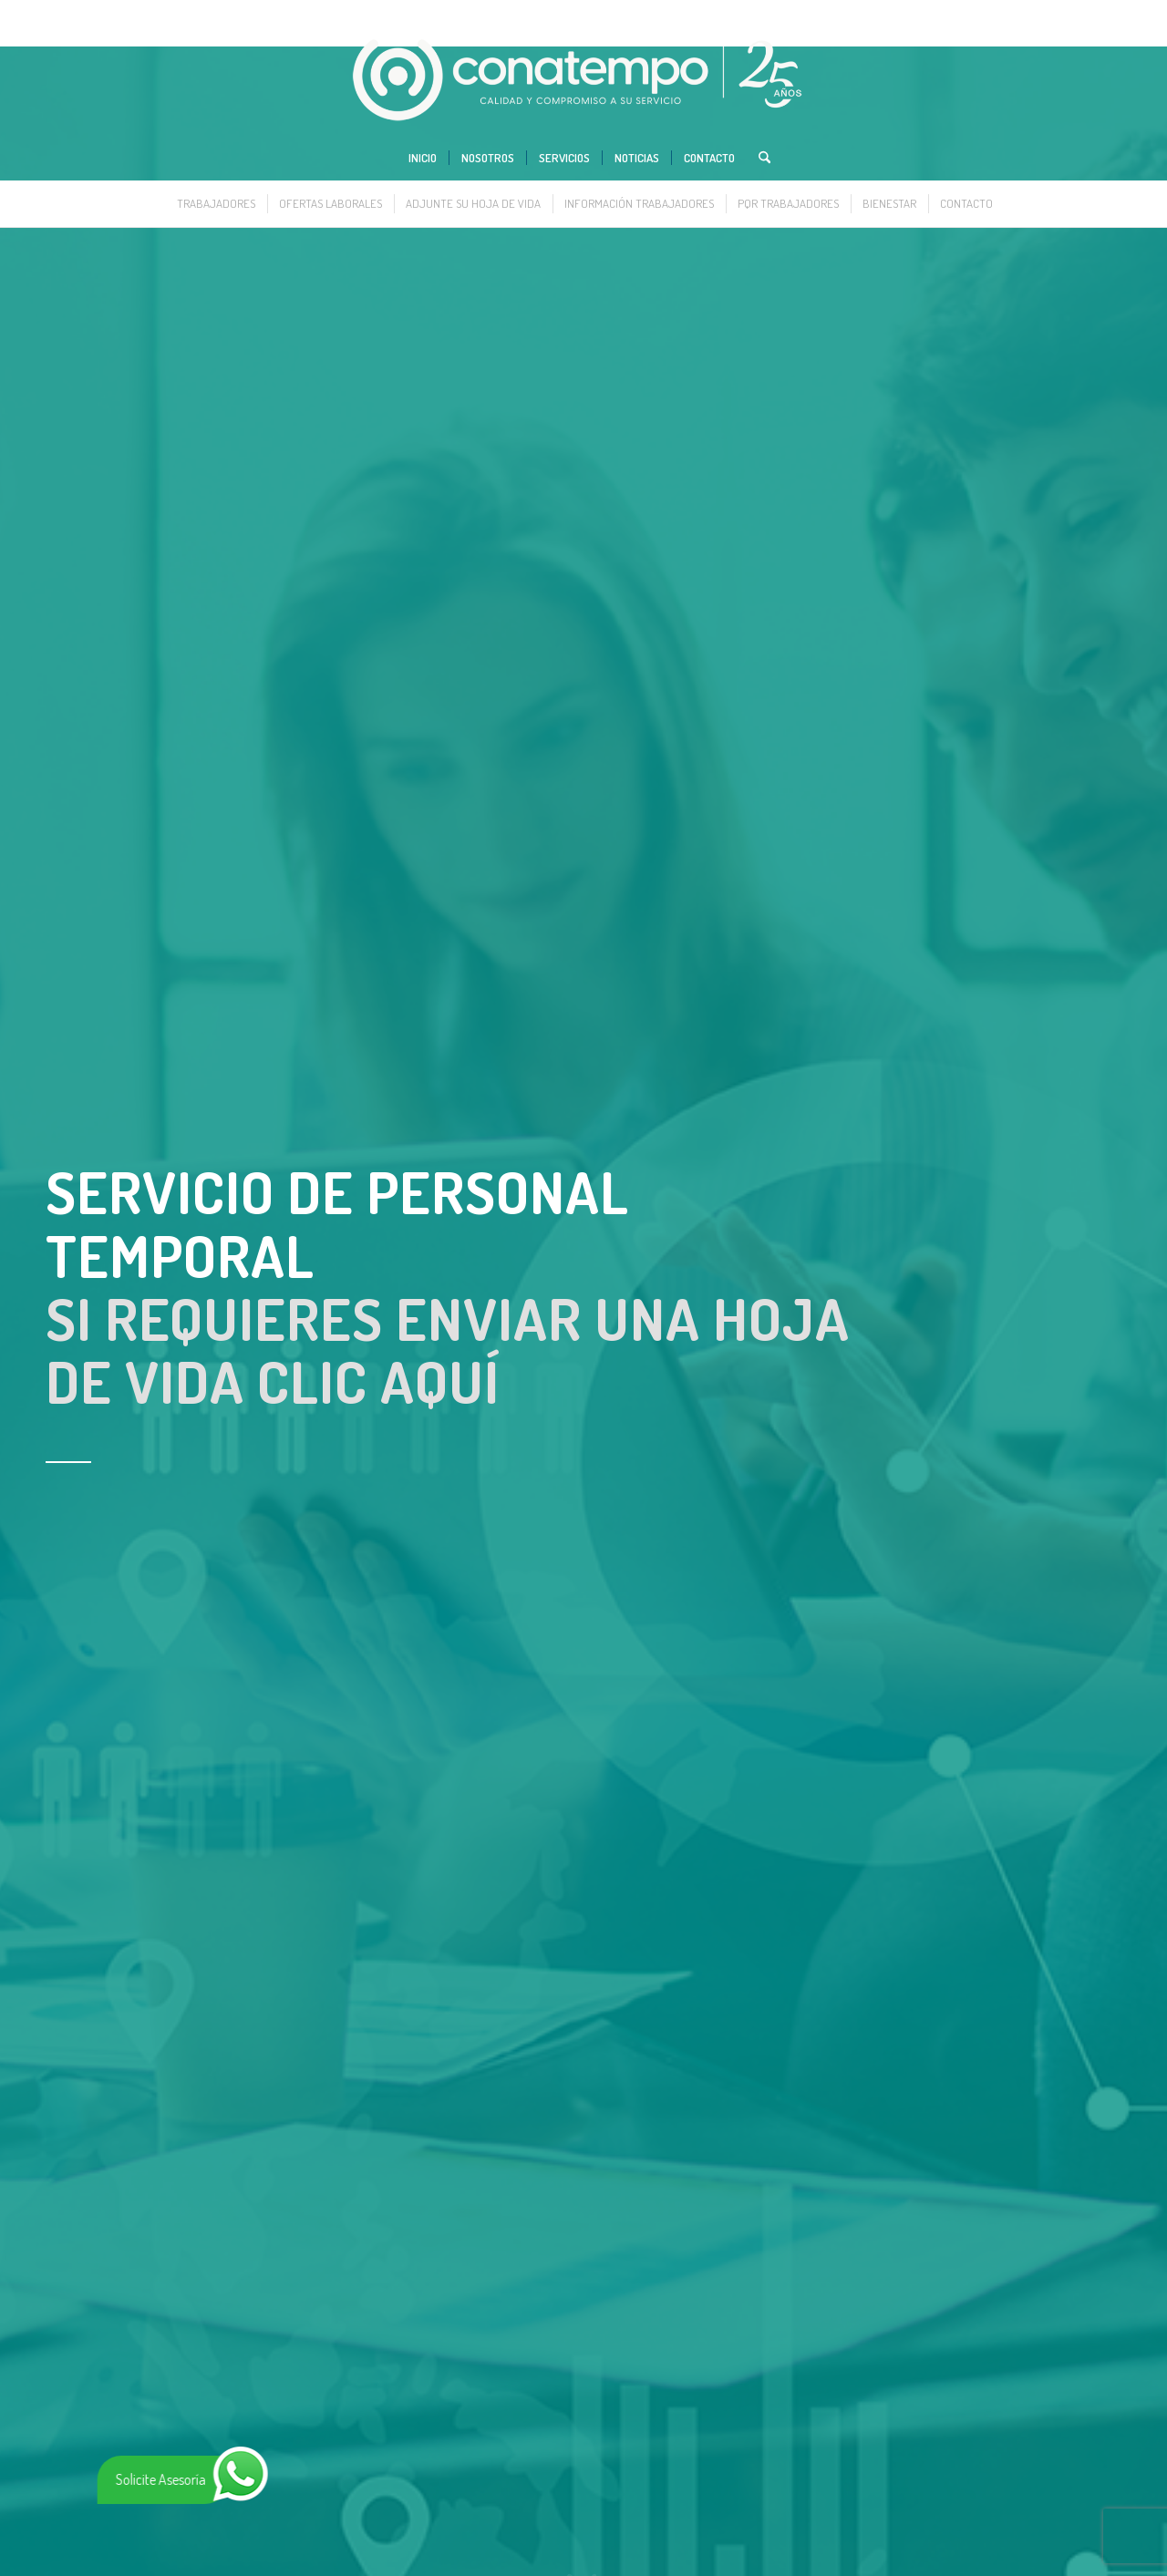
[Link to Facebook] (1052, 13)
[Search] (758, 157)
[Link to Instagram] (1107, 13)
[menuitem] (423, 157)
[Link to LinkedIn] (1080, 13)
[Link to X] (1025, 13)
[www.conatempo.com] (584, 81)
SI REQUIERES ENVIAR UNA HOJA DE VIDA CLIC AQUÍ (448, 1350)
